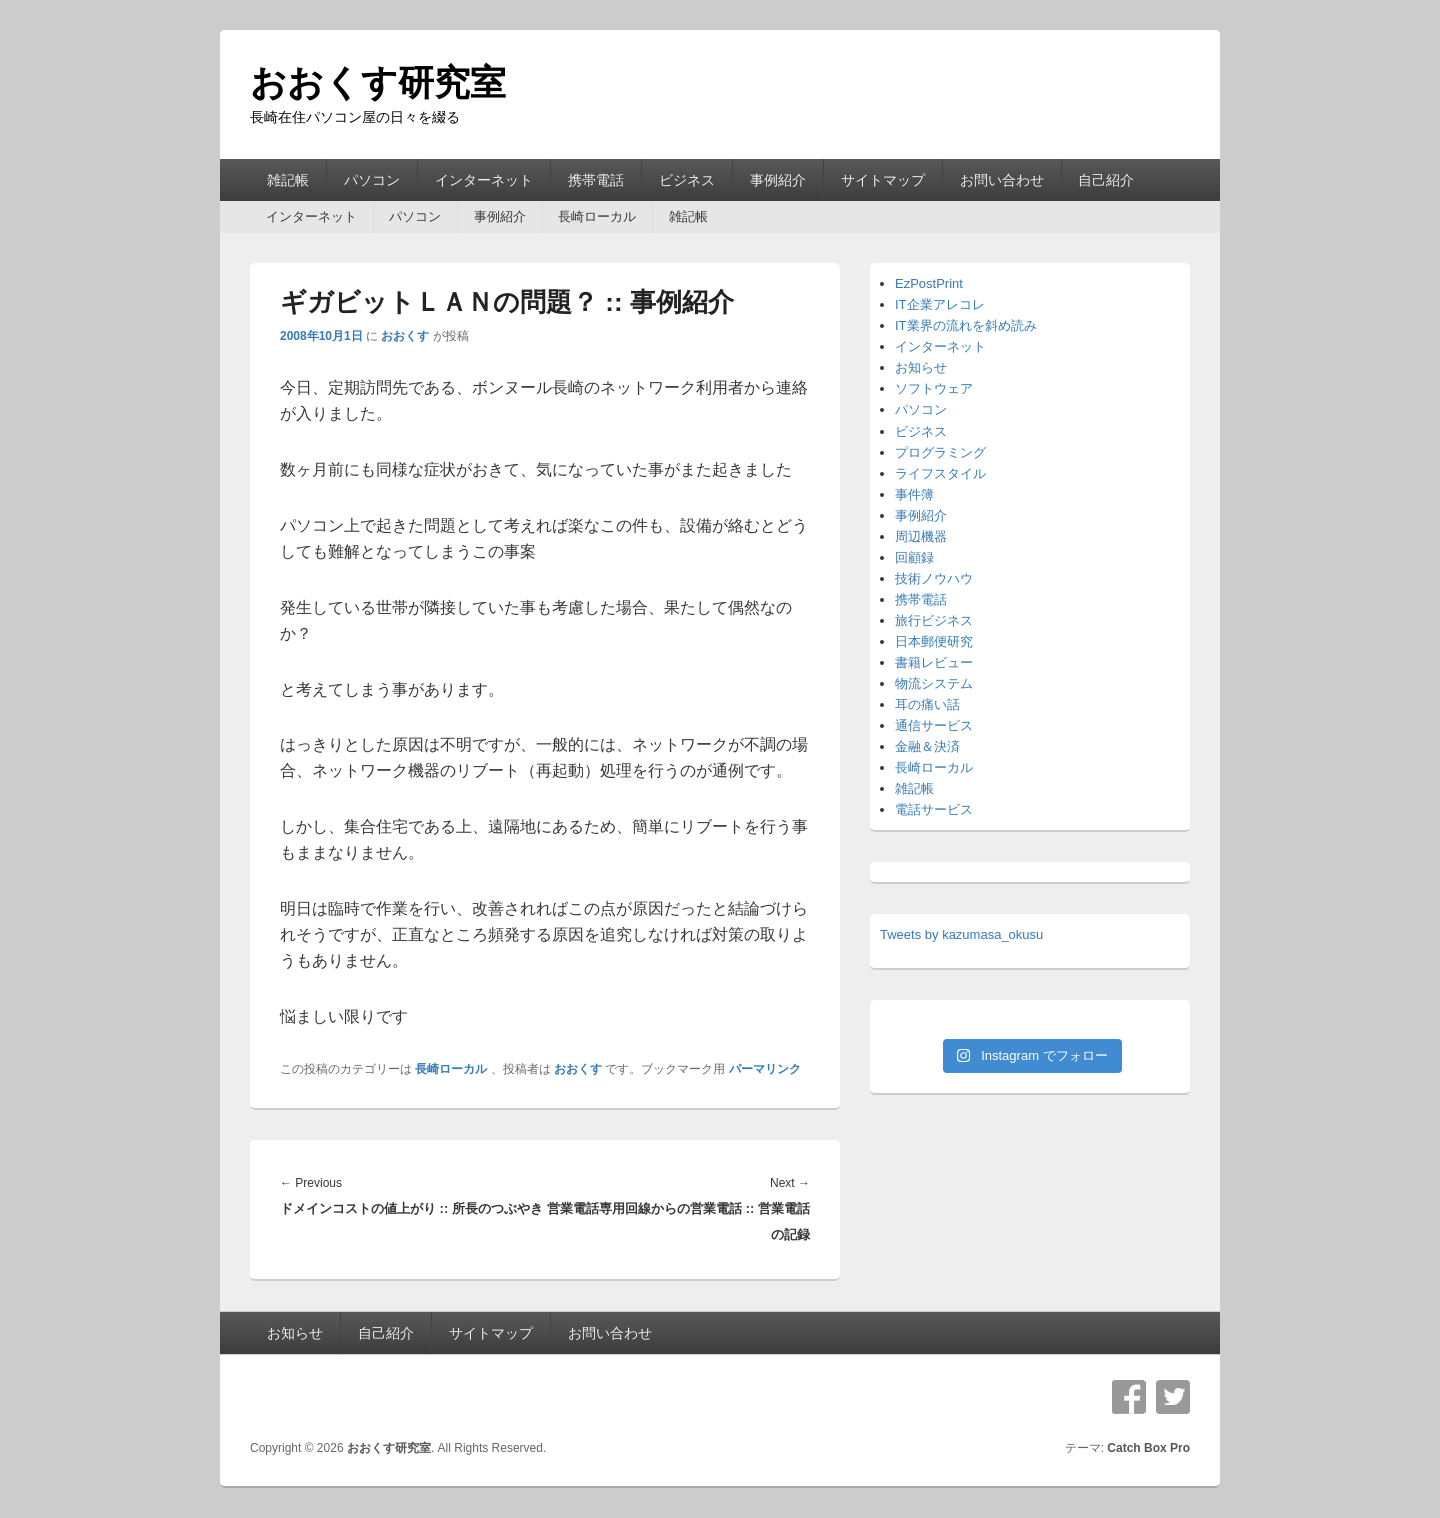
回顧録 (914, 557)
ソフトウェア (934, 388)
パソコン (372, 180)
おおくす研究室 (378, 82)
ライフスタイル (940, 473)
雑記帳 (288, 180)
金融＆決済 (927, 746)
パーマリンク (765, 1069)
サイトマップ (883, 180)
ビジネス (687, 180)
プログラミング (940, 452)
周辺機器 (921, 536)
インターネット (484, 180)
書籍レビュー (934, 662)
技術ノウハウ (934, 578)
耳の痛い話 (927, 704)
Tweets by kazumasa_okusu (961, 934)
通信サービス (934, 725)
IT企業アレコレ (940, 304)
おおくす (405, 336)
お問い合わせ (1002, 180)
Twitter (1173, 1397)
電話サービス (934, 809)
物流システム (934, 683)
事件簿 (914, 494)
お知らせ (921, 367)
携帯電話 (596, 180)
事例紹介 (778, 180)
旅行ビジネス (934, 620)
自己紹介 (1106, 180)
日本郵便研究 (934, 641)
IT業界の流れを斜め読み (966, 325)
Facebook (1129, 1397)
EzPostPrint (929, 283)
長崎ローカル (597, 216)
